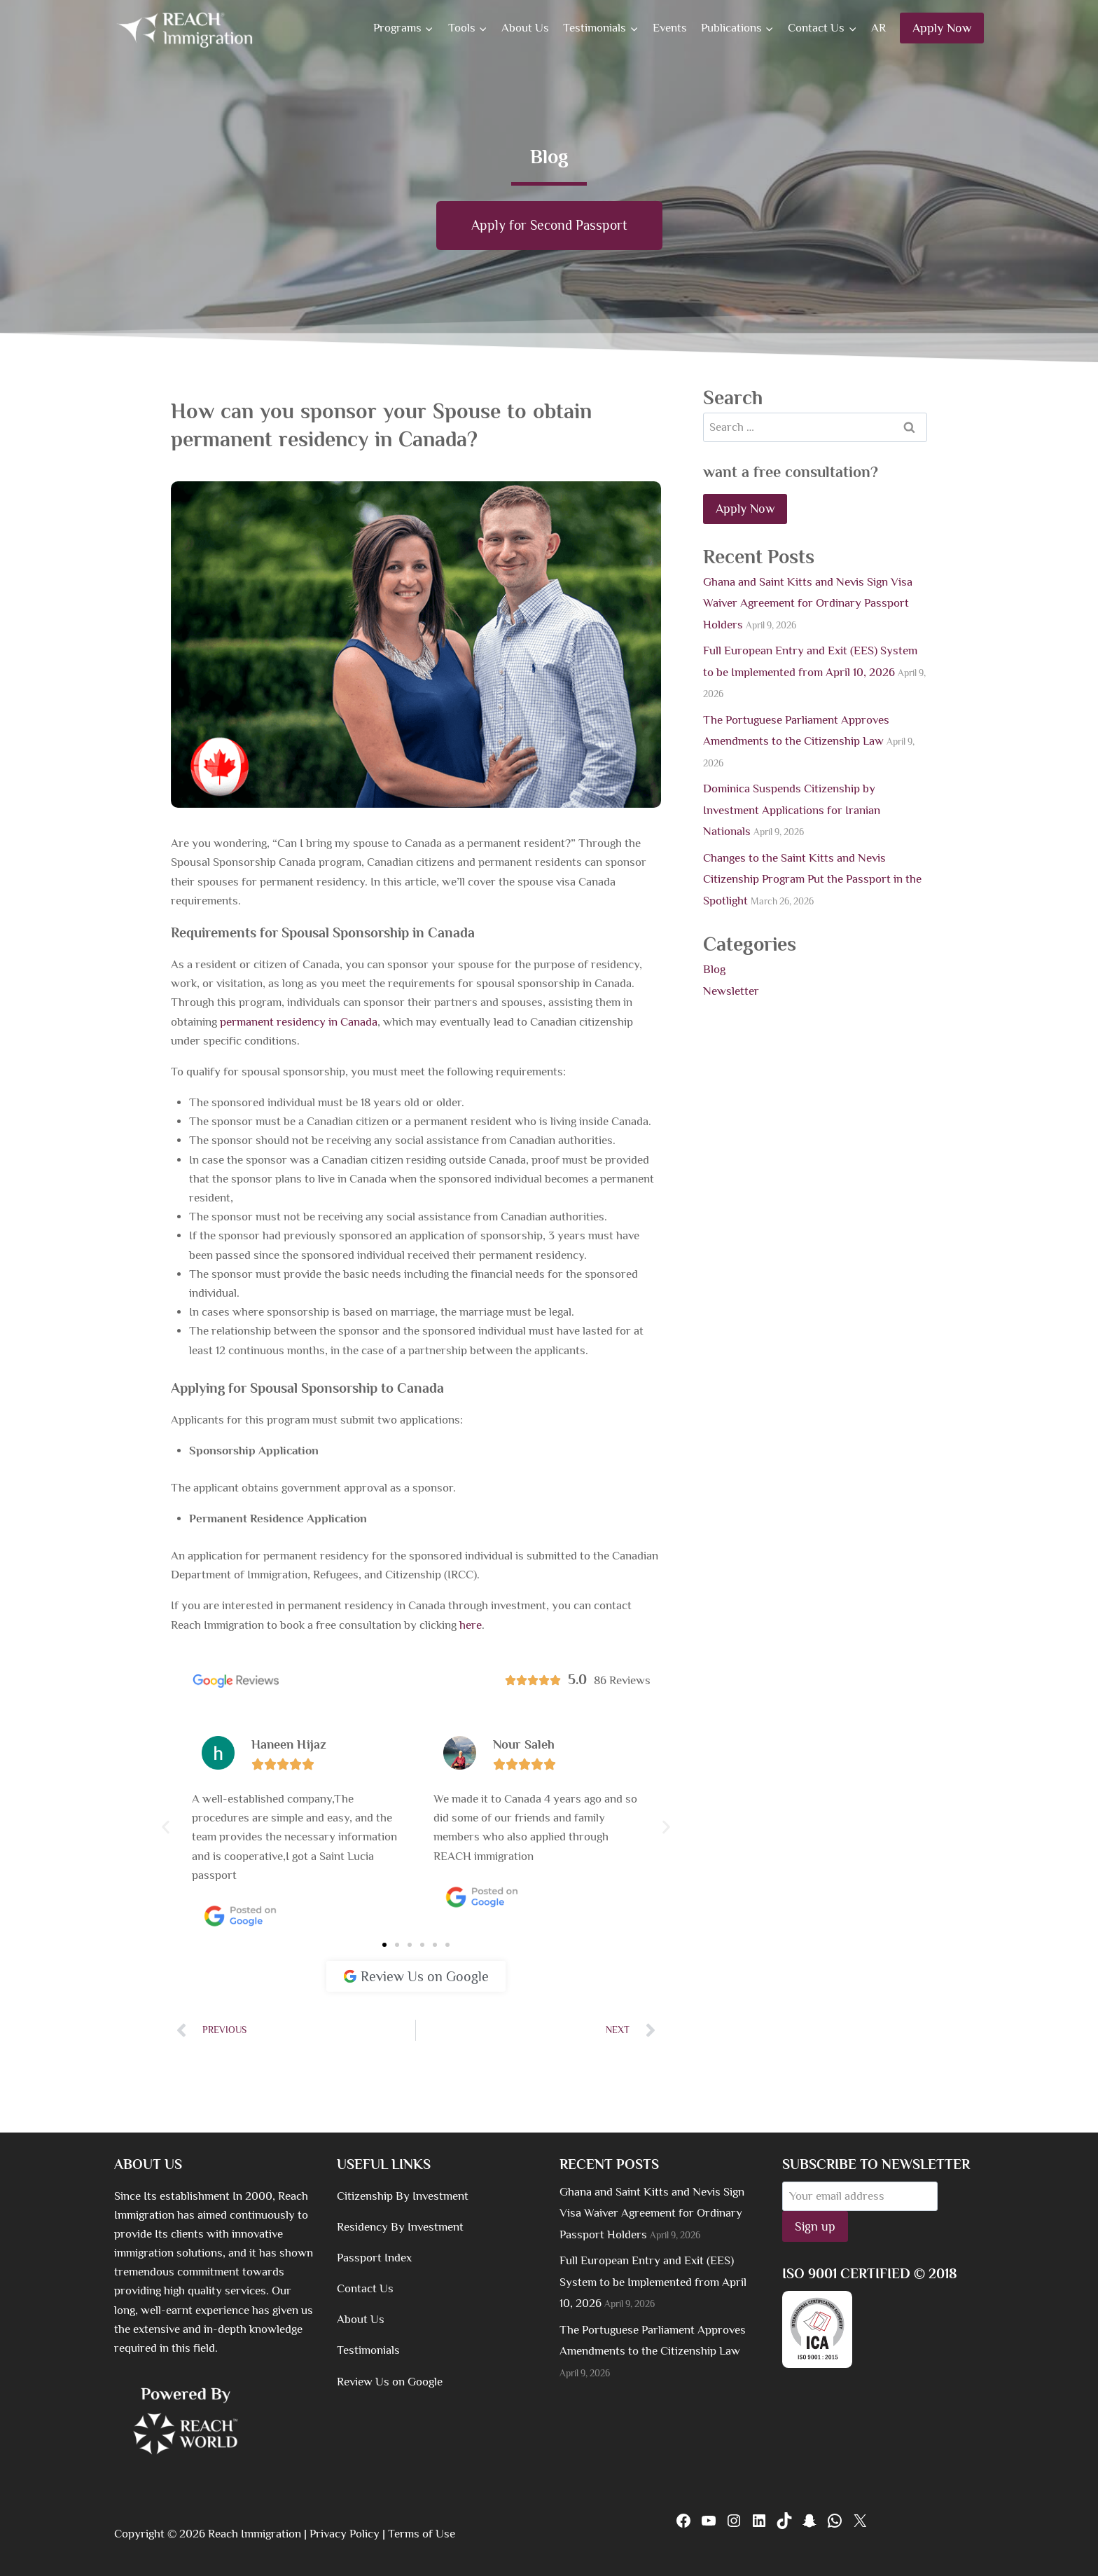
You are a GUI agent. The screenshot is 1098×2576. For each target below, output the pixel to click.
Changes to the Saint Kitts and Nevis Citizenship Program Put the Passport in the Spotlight (812, 879)
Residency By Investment (400, 2226)
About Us (525, 27)
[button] (165, 1827)
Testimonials (368, 2350)
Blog (714, 970)
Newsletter (731, 991)
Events (670, 27)
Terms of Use (421, 2533)
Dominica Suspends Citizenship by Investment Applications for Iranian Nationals (791, 811)
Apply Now (941, 28)
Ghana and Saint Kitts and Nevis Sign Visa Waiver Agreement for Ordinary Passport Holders (807, 603)
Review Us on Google (390, 2381)
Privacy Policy (345, 2533)
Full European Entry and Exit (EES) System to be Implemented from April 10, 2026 (653, 2282)
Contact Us (365, 2288)
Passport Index (374, 2257)
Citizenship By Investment (402, 2196)
